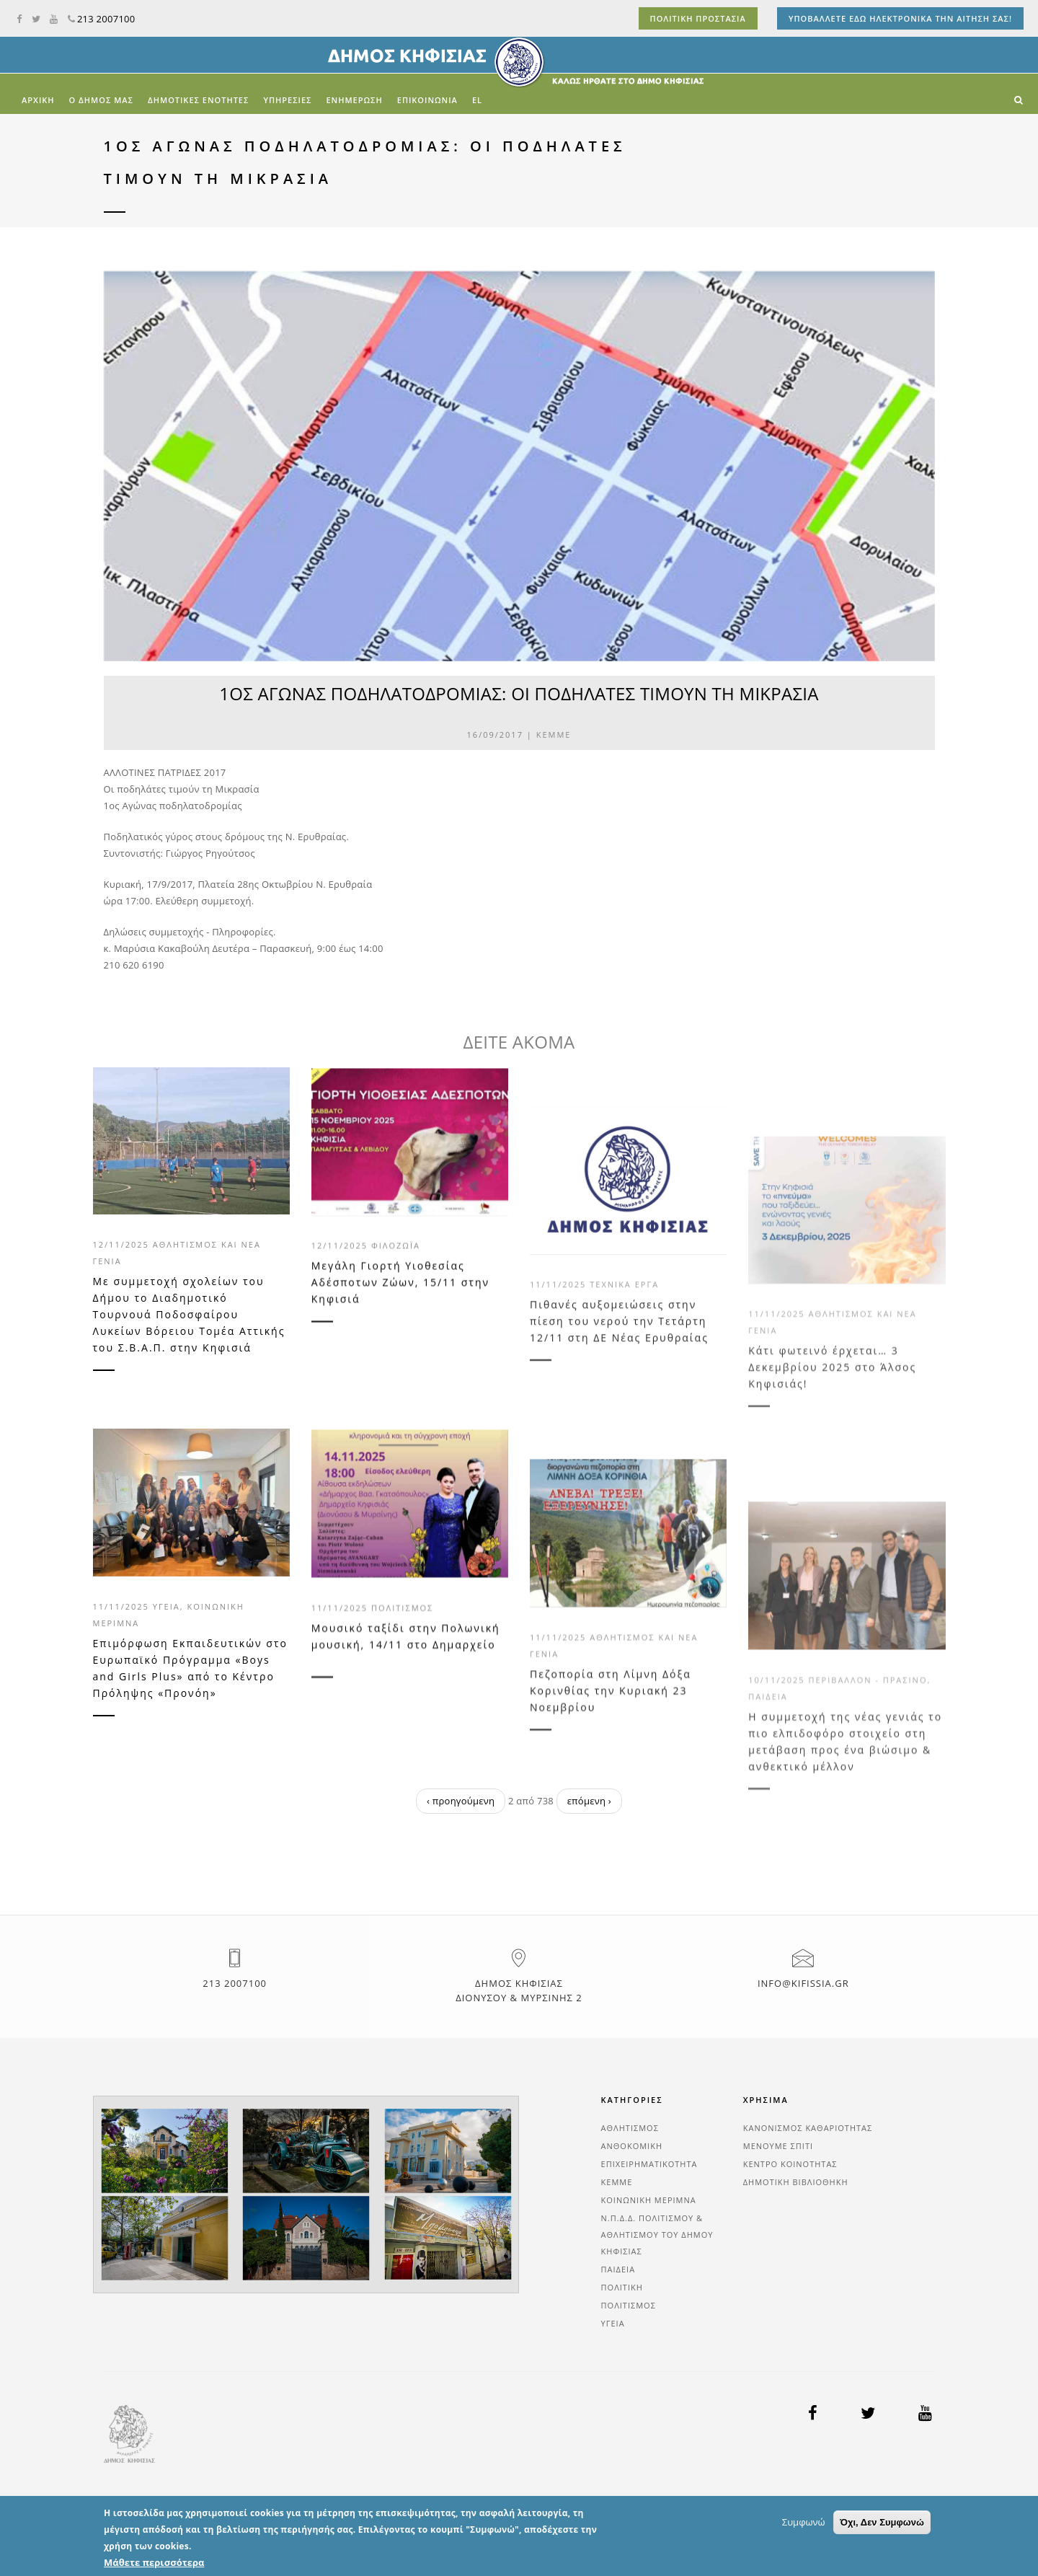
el (477, 99)
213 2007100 (102, 18)
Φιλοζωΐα (395, 1305)
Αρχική (38, 99)
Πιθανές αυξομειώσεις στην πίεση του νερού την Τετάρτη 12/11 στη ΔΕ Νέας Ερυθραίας (619, 1434)
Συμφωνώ (803, 2557)
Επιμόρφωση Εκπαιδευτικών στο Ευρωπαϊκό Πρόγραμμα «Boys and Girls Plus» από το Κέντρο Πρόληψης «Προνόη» (190, 1668)
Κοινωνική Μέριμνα (648, 2200)
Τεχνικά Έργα (624, 1398)
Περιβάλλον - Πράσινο (868, 1793)
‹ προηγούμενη (460, 1800)
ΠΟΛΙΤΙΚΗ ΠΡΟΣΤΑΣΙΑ (698, 18)
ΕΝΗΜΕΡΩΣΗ (354, 99)
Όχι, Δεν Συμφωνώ (882, 2558)
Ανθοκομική (631, 2145)
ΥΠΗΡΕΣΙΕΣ (287, 99)
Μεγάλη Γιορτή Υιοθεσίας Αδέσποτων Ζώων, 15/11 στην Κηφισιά (400, 1342)
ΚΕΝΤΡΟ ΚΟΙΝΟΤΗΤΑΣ (790, 2163)
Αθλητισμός (630, 2127)
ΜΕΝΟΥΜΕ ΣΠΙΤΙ (778, 2145)
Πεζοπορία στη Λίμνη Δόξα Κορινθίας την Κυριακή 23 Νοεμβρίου (610, 1790)
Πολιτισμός (402, 1665)
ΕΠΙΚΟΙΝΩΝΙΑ (427, 99)
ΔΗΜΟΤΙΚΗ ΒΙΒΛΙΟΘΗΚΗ (795, 2181)
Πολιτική (622, 2287)
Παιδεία (768, 1810)
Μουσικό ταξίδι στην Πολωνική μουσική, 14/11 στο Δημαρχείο (405, 1694)
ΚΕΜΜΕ (554, 734)
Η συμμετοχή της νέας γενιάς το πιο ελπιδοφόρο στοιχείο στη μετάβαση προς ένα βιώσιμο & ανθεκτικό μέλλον (845, 1855)
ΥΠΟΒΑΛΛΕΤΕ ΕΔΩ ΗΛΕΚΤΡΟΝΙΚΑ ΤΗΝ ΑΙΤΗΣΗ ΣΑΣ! (900, 18)
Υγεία (166, 1606)
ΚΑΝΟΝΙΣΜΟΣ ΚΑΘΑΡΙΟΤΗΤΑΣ (808, 2127)
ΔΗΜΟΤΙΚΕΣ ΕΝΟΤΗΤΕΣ (198, 99)
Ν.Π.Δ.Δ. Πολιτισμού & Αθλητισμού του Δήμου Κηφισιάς (657, 2235)
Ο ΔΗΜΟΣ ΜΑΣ (101, 99)
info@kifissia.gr (803, 1983)
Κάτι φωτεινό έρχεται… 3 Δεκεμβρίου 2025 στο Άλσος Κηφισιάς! (832, 1475)
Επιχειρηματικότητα (649, 2163)
